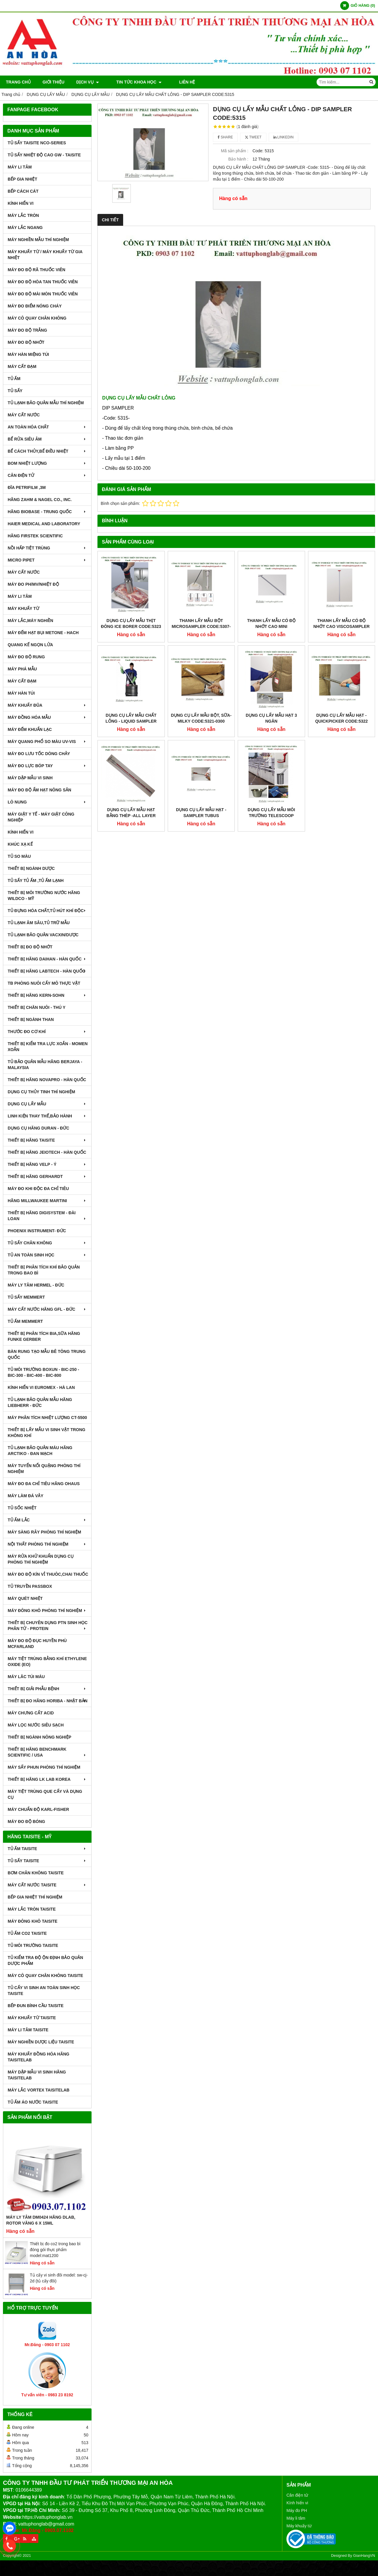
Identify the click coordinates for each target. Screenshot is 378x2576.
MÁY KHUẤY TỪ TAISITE (32, 2017)
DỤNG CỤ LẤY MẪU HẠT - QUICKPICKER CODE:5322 (341, 657)
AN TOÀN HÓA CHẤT (47, 427)
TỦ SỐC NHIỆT (22, 1507)
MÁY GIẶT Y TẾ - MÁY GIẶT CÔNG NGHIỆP (41, 817)
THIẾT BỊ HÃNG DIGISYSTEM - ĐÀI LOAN (47, 1215)
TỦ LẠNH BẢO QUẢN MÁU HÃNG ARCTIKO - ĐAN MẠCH (40, 1450)
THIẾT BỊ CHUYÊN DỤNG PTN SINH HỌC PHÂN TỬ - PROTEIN (47, 1625)
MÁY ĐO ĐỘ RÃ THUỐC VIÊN (36, 269)
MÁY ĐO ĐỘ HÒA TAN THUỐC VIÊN (43, 281)
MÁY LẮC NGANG (25, 227)
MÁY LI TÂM (20, 167)
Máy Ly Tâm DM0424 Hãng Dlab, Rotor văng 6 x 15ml (40, 2220)
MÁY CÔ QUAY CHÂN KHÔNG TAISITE (45, 1975)
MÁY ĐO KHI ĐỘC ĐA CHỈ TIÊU (38, 1188)
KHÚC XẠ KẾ (20, 844)
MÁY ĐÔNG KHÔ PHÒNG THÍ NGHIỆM (47, 1610)
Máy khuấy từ (299, 2525)
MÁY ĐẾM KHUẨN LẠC (30, 729)
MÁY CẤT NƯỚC (24, 415)
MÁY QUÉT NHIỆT (25, 1598)
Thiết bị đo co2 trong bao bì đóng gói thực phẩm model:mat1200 (55, 2249)
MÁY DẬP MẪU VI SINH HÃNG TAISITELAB (37, 2075)
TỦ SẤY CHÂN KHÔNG (47, 1242)
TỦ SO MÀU (19, 856)
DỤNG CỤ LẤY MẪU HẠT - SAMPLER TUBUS (201, 752)
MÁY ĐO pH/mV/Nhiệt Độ (33, 584)
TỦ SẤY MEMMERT (26, 1297)
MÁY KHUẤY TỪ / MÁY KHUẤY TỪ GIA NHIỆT (45, 254)
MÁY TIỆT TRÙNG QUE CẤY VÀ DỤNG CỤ (45, 1794)
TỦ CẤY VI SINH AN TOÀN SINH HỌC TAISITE (44, 1990)
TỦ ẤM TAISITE (47, 1848)
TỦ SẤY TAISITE (47, 1860)
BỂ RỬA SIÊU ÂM (47, 439)
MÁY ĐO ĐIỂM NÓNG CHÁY (35, 306)
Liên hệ (176, 82)
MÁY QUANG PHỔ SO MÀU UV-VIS (47, 741)
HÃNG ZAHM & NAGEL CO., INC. (40, 499)
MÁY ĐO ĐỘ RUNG (26, 656)
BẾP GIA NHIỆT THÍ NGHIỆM (35, 1897)
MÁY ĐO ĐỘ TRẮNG (27, 330)
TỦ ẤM (14, 378)
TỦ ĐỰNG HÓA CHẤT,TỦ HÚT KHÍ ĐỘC (47, 910)
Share (225, 137)
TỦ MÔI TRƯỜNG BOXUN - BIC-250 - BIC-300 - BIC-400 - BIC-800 (43, 1372)
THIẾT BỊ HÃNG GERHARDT (47, 1176)
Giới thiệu (53, 82)
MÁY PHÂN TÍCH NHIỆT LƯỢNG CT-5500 (47, 1417)
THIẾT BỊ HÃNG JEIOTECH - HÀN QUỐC (47, 1152)
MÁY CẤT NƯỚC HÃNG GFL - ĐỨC (47, 1309)
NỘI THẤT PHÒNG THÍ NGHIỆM (47, 1544)
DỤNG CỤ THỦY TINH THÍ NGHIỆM (41, 1091)
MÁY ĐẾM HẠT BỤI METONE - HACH (43, 632)
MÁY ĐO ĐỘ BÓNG (26, 1821)
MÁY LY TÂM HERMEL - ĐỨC (36, 1285)
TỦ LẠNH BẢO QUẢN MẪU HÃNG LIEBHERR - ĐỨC (40, 1402)
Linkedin (283, 137)
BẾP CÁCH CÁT (23, 191)
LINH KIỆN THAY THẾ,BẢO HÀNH (47, 1116)
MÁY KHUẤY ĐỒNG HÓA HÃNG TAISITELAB (38, 2057)
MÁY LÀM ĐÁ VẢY (25, 1495)
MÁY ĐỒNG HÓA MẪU (47, 717)
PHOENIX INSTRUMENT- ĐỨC (37, 1230)
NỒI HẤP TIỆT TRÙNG (47, 548)
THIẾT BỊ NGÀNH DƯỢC (31, 868)
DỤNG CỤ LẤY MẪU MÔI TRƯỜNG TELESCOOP (271, 752)
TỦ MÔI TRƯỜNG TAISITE (33, 1945)
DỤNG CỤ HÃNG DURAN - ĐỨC (38, 1128)
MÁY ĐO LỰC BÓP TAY (47, 765)
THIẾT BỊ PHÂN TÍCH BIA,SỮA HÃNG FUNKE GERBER (44, 1336)
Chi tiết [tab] (110, 219)
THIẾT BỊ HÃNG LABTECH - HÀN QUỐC (47, 971)
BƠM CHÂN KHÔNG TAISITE (36, 1872)
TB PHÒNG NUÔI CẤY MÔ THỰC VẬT (44, 983)
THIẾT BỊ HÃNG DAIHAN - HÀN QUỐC (47, 959)
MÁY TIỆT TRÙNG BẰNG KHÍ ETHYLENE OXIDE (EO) (47, 1661)
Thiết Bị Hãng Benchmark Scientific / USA (47, 1752)
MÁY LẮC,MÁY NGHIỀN (30, 620)
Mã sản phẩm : (234, 150)
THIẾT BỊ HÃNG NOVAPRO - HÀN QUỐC (47, 1079)
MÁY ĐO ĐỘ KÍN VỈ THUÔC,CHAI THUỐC (48, 1574)
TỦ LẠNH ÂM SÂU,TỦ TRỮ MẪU (39, 922)
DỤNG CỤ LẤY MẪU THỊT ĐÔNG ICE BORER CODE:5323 (131, 623)
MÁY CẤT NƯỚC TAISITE (47, 1885)
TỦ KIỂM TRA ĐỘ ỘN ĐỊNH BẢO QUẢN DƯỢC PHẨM (45, 1960)
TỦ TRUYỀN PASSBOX (30, 1586)
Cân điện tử (297, 2495)
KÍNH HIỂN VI (20, 203)
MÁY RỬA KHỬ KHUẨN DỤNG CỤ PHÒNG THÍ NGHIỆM (41, 1559)
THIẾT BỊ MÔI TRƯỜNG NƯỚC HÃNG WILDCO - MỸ (44, 895)
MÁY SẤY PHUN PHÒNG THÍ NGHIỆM (44, 1767)
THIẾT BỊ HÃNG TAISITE (47, 1140)
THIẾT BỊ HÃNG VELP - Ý (47, 1164)
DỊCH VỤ (87, 82)
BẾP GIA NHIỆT (22, 179)
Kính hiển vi (297, 2502)
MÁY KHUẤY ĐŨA (47, 705)
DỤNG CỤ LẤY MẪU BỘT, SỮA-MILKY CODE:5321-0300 (201, 657)
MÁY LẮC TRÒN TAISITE (32, 1909)
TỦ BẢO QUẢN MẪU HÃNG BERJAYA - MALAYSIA (45, 1064)
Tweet (253, 137)
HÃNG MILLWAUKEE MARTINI (47, 1200)
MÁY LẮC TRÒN (23, 215)
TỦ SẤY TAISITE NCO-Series (37, 142)
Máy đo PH (296, 2510)
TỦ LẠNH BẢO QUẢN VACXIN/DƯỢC (43, 934)
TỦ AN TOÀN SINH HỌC (47, 1255)
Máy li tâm (295, 2518)
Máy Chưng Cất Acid (31, 1713)
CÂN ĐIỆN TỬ (47, 475)
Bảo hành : (238, 159)
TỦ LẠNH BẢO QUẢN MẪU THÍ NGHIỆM (46, 402)
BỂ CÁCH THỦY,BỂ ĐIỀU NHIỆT (47, 451)
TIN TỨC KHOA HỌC (133, 82)
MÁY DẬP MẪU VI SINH (30, 777)
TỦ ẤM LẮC (47, 1520)
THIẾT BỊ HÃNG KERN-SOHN (47, 995)
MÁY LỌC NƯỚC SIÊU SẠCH (36, 1725)
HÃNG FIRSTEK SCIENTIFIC (35, 535)
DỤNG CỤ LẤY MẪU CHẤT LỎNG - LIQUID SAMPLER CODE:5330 (131, 721)
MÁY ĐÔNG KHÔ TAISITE (32, 1921)
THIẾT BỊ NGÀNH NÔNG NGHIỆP (39, 1737)
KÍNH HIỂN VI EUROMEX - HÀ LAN (41, 1387)
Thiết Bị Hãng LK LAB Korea (47, 1779)
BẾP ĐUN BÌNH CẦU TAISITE (35, 2005)
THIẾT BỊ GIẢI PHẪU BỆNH (47, 1688)
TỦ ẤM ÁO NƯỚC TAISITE (33, 2102)
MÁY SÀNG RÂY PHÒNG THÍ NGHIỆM (44, 1532)
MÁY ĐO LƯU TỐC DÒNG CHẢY (39, 753)
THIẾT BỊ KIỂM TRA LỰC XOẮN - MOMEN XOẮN (48, 1046)
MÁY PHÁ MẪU (22, 669)
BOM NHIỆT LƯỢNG (47, 463)
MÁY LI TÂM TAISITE (28, 2029)
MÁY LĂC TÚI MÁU (26, 1676)
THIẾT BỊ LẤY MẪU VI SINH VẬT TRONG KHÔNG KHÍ (46, 1432)
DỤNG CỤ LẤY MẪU (47, 1104)
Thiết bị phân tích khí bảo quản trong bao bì (44, 1270)
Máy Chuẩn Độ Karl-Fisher (38, 1809)
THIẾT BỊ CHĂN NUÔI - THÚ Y (37, 1007)
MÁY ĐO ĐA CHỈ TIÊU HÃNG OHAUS (44, 1483)
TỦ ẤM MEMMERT (25, 1321)
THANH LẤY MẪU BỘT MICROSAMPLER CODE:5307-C (201, 626)
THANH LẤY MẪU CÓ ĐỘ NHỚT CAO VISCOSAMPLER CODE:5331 (341, 626)
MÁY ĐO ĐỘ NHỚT (26, 342)
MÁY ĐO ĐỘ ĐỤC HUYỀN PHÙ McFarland (37, 1643)
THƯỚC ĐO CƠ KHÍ (47, 1031)
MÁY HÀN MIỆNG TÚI (28, 354)
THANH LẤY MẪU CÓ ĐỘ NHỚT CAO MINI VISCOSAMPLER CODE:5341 (271, 626)
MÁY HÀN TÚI (21, 693)
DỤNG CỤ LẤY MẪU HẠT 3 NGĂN (271, 657)
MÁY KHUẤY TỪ (23, 608)
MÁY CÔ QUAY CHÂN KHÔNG (37, 318)
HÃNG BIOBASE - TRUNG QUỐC (47, 511)
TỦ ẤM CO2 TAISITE (27, 1933)
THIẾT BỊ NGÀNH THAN (31, 1019)
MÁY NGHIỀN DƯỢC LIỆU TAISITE (41, 2042)
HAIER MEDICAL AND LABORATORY (44, 523)
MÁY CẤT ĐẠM (22, 366)
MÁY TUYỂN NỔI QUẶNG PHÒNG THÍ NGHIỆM (44, 1468)
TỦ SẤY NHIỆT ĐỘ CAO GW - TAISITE (44, 155)
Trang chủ (18, 82)
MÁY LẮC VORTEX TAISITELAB (38, 2090)
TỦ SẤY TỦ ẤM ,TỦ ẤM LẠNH (35, 880)
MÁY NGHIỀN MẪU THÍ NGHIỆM (38, 239)
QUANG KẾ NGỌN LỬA (30, 644)
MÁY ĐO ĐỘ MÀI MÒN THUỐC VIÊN (43, 294)
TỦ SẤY (15, 390)
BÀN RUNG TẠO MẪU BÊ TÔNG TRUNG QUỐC (47, 1354)
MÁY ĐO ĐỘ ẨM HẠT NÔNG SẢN (39, 790)
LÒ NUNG (47, 802)
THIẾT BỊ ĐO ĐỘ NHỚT (30, 947)
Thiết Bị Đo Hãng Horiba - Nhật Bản (47, 1700)
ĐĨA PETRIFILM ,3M (27, 487)
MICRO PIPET (47, 560)
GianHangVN (364, 2556)
